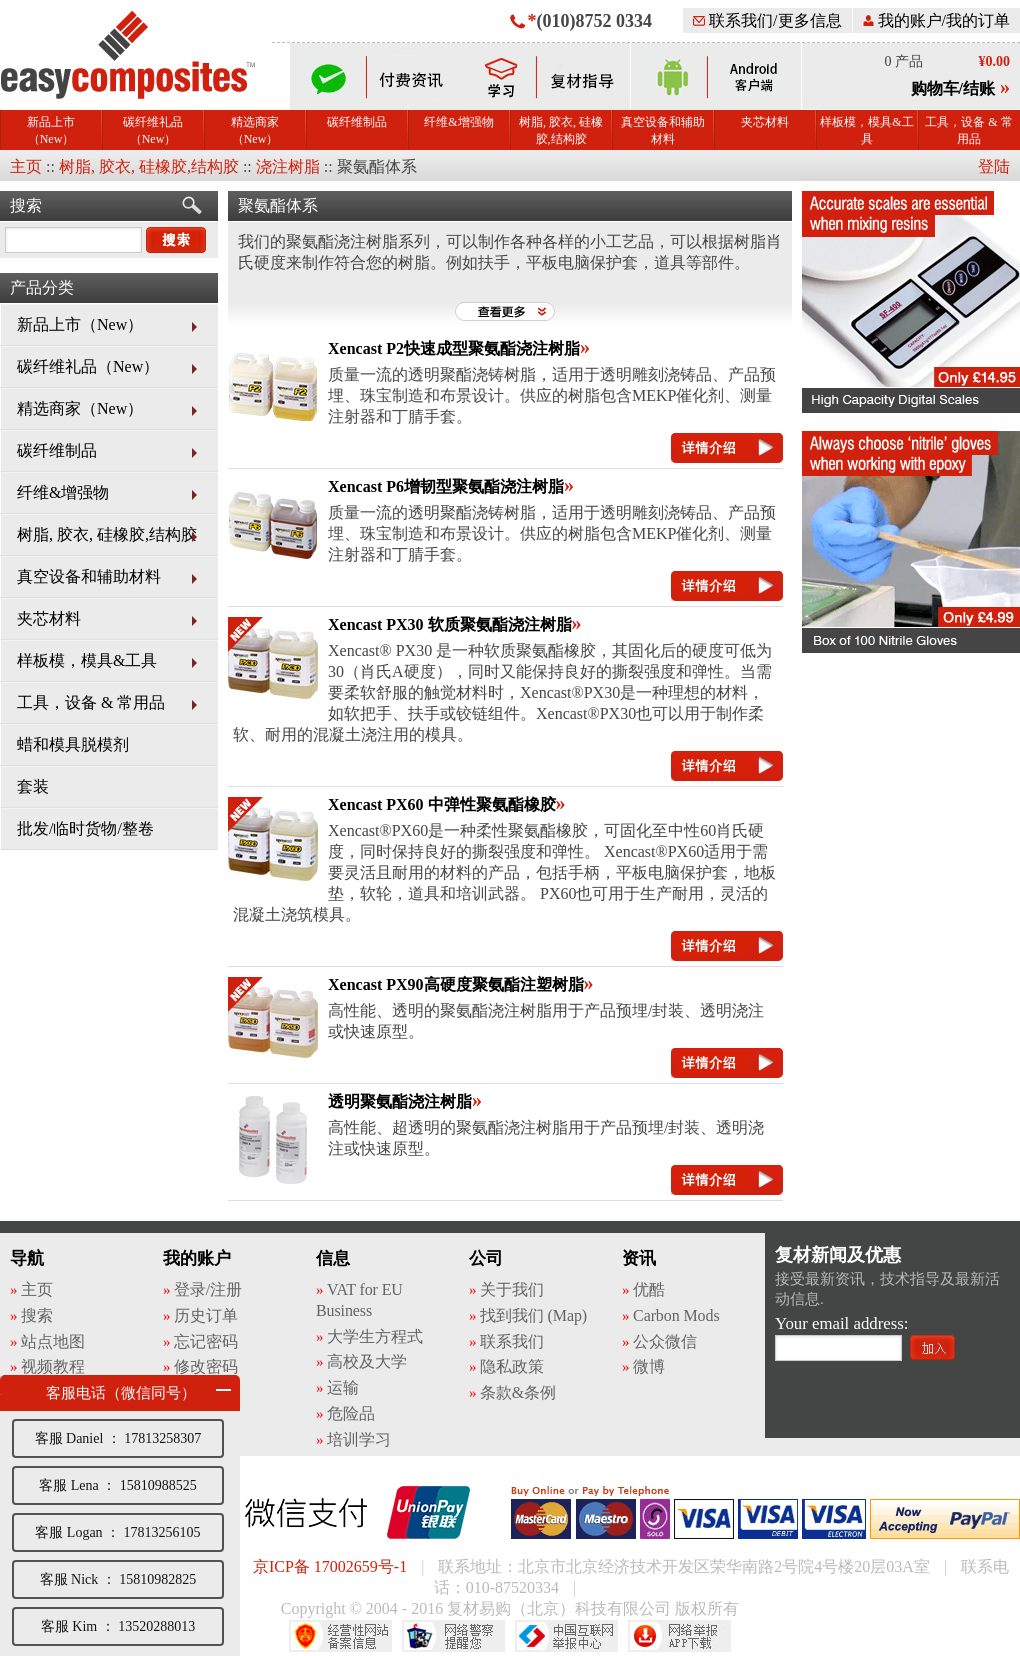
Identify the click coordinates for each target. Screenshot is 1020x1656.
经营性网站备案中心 (340, 1636)
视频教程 (53, 1366)
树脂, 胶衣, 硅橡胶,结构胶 (561, 130)
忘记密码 (206, 1341)
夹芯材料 (765, 122)
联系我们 (512, 1341)
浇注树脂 (288, 166)
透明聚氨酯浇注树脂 (400, 1101)
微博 (649, 1366)
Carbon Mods (676, 1315)
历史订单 (206, 1315)
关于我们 (512, 1289)
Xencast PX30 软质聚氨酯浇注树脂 (450, 624)
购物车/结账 (953, 88)
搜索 (26, 205)
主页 (26, 166)
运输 (343, 1387)
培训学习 (359, 1439)
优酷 (649, 1289)
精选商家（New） (255, 130)
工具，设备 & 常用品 (968, 130)
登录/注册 (208, 1289)
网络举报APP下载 (679, 1636)
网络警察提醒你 (453, 1636)
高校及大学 (367, 1361)
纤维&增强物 (458, 122)
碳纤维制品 (357, 122)
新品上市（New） (51, 130)
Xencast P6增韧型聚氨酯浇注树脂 (446, 486)
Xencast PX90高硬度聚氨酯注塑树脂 (456, 984)
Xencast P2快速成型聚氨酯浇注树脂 (454, 348)
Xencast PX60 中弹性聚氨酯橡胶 (442, 804)
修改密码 (206, 1366)
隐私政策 (512, 1366)
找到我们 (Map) (533, 1315)
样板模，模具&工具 (866, 130)
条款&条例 (518, 1392)
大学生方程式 (374, 1336)
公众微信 (665, 1341)
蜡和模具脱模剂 (73, 744)
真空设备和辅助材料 (663, 130)
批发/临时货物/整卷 (85, 828)
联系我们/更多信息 (767, 20)
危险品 (351, 1413)
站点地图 (53, 1341)
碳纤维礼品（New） (153, 130)
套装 (33, 786)
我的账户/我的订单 (936, 20)
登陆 (994, 166)
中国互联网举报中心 (566, 1636)
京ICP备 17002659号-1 (330, 1566)
